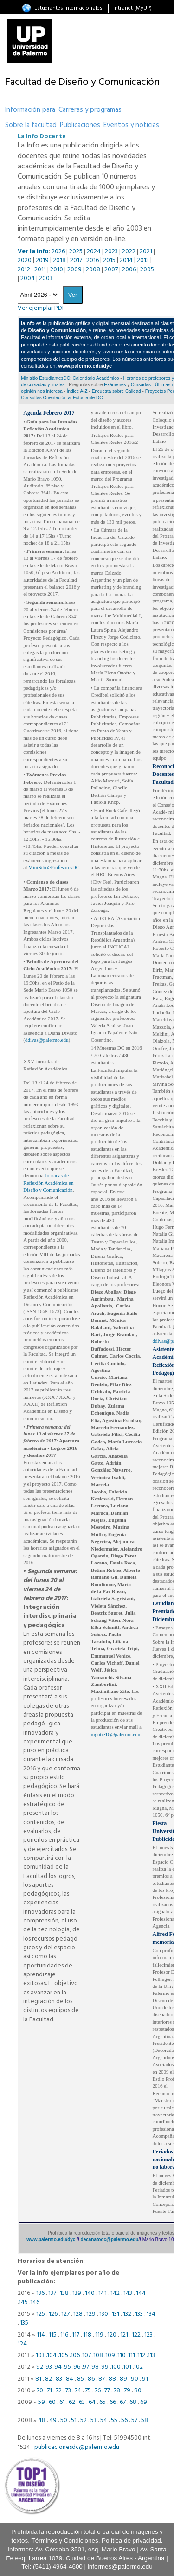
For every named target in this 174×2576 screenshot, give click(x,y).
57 (134, 2420)
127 (65, 2314)
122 (136, 2335)
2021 (146, 251)
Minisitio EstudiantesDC (45, 378)
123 (148, 2335)
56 (124, 2420)
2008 (93, 269)
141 (102, 2293)
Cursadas (141, 384)
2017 (76, 260)
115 (53, 2335)
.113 (151, 2355)
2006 (129, 269)
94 (58, 2367)
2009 (74, 269)
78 (117, 2390)
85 (80, 2379)
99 (105, 2367)
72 (59, 2390)
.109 (109, 2355)
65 (102, 2402)
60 (52, 2402)
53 (93, 2420)
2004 (27, 278)
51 (74, 2420)
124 (22, 2344)
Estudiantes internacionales (68, 8)
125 (40, 2314)
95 (67, 2367)
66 (113, 2402)
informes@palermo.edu (120, 2566)
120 (111, 2335)
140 (90, 2293)
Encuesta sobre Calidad (116, 391)
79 (127, 2390)
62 (72, 2402)
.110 (121, 2355)
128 (78, 2314)
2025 (76, 251)
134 (151, 2314)
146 (34, 2302)
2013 (143, 260)
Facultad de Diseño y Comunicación (82, 82)
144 (141, 2293)
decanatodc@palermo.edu (110, 2239)
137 (52, 2293)
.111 (131, 2355)
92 (39, 2367)
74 (78, 2390)
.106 (75, 2355)
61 (62, 2402)
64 (92, 2402)
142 (115, 2293)
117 (75, 2335)
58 (144, 2420)
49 (53, 2420)
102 (138, 2367)
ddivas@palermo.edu (47, 1040)
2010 (56, 269)
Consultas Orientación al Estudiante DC (62, 397)
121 (124, 2335)
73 (68, 2390)
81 (37, 2379)
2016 (92, 260)
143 (128, 2293)
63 (82, 2402)
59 (41, 2402)
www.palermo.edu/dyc (50, 2239)
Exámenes (115, 384)
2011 (40, 269)
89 (123, 2379)
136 (40, 2293)
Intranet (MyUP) (132, 8)
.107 (86, 2355)
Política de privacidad (131, 2540)
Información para (30, 109)
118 (87, 2335)
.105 (63, 2355)
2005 (147, 269)
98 (95, 2367)
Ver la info (33, 251)
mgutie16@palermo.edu (115, 1734)
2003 (45, 278)
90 (134, 2379)
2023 (111, 251)
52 (83, 2420)
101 (127, 2367)
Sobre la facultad (31, 125)
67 (123, 2402)
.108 (97, 2355)
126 (53, 2314)
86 (91, 2379)
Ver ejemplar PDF (41, 308)
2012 (24, 269)
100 (116, 2367)
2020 (25, 260)
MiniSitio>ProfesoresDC (53, 867)
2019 (42, 260)
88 (112, 2379)
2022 (128, 251)
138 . (66, 2293)
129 (91, 2314)
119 (99, 2335)
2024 (94, 251)
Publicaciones (80, 125)
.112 (140, 2355)
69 (143, 2402)
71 (49, 2390)
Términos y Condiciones (65, 2540)
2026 (58, 251)
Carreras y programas (90, 109)
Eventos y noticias (131, 125)
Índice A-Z (77, 391)
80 (138, 2390)
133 (139, 2314)
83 (59, 2379)
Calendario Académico (95, 378)
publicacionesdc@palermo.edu (76, 2447)
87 (101, 2379)
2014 (126, 260)
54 (103, 2420)
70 (40, 2390)
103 (40, 2355)
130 (103, 2314)
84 (69, 2379)
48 (41, 2420)
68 (132, 2402)
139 (76, 2293)
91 (145, 2379)
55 (114, 2420)
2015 (109, 260)
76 (98, 2390)
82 (48, 2379)
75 (88, 2390)
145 (23, 2302)
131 (115, 2314)
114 (41, 2335)
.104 (51, 2355)
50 (64, 2420)
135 (24, 2323)
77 (107, 2390)
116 (64, 2335)
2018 (59, 260)
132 (127, 2314)
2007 (111, 269)
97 (86, 2367)
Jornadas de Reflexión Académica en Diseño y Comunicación (48, 1182)
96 (76, 2367)
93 (48, 2367)
